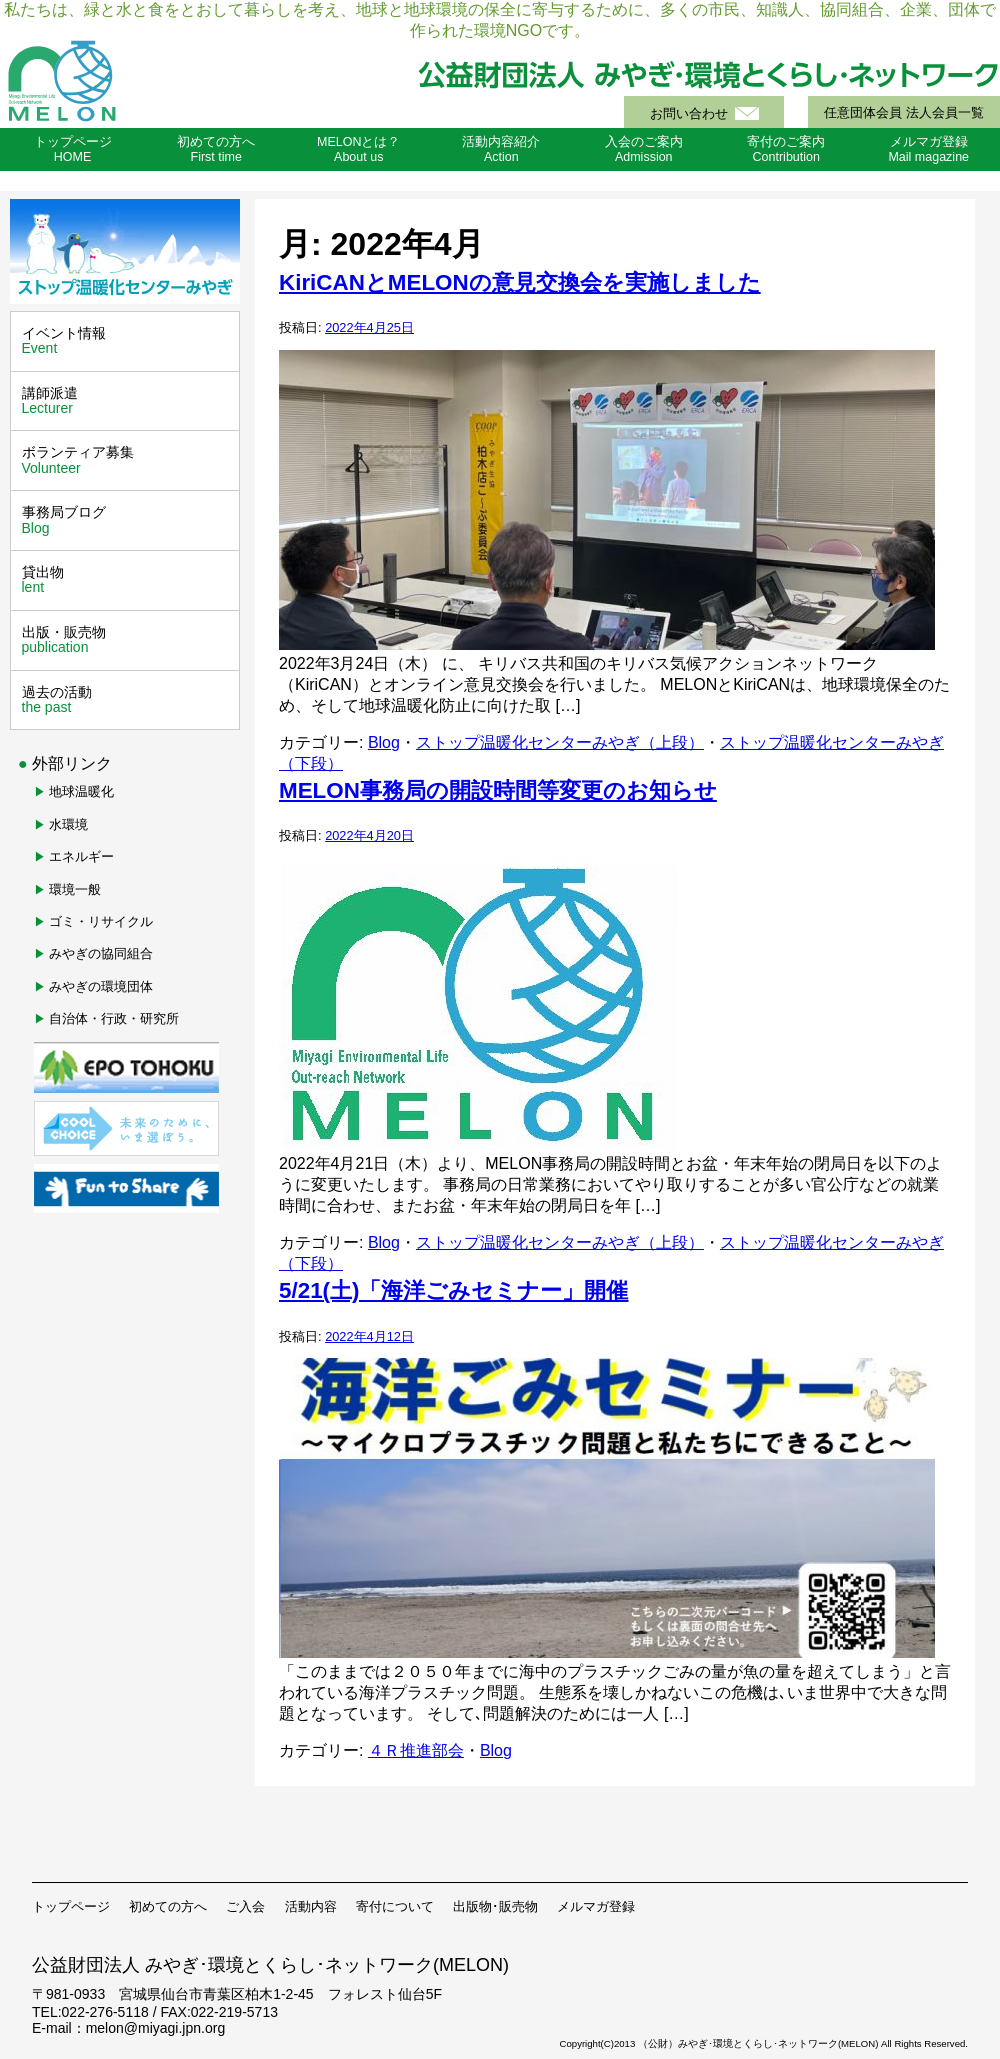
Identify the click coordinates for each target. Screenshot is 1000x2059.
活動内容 (311, 1906)
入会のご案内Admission (644, 149)
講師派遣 (127, 401)
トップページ (71, 1906)
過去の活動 (127, 700)
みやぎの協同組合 (101, 953)
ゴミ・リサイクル (101, 921)
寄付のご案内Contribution (786, 149)
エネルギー (81, 856)
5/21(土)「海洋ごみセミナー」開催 (454, 1290)
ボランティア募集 (127, 460)
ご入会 (245, 1906)
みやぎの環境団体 (101, 986)
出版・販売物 (127, 640)
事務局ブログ (127, 520)
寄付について (395, 1906)
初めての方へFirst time (216, 149)
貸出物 (127, 580)
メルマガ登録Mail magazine (928, 149)
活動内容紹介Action (501, 149)
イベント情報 (127, 341)
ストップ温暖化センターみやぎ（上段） (560, 742)
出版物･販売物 (495, 1906)
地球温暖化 (81, 791)
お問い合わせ (689, 114)
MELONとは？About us (358, 149)
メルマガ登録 (596, 1906)
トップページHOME (73, 149)
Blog (384, 742)
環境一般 (75, 889)
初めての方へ (168, 1906)
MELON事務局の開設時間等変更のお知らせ (498, 790)
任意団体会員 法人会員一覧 (903, 113)
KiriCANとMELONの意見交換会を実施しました (520, 282)
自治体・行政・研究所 (114, 1018)
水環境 (68, 824)
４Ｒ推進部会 (416, 1750)
